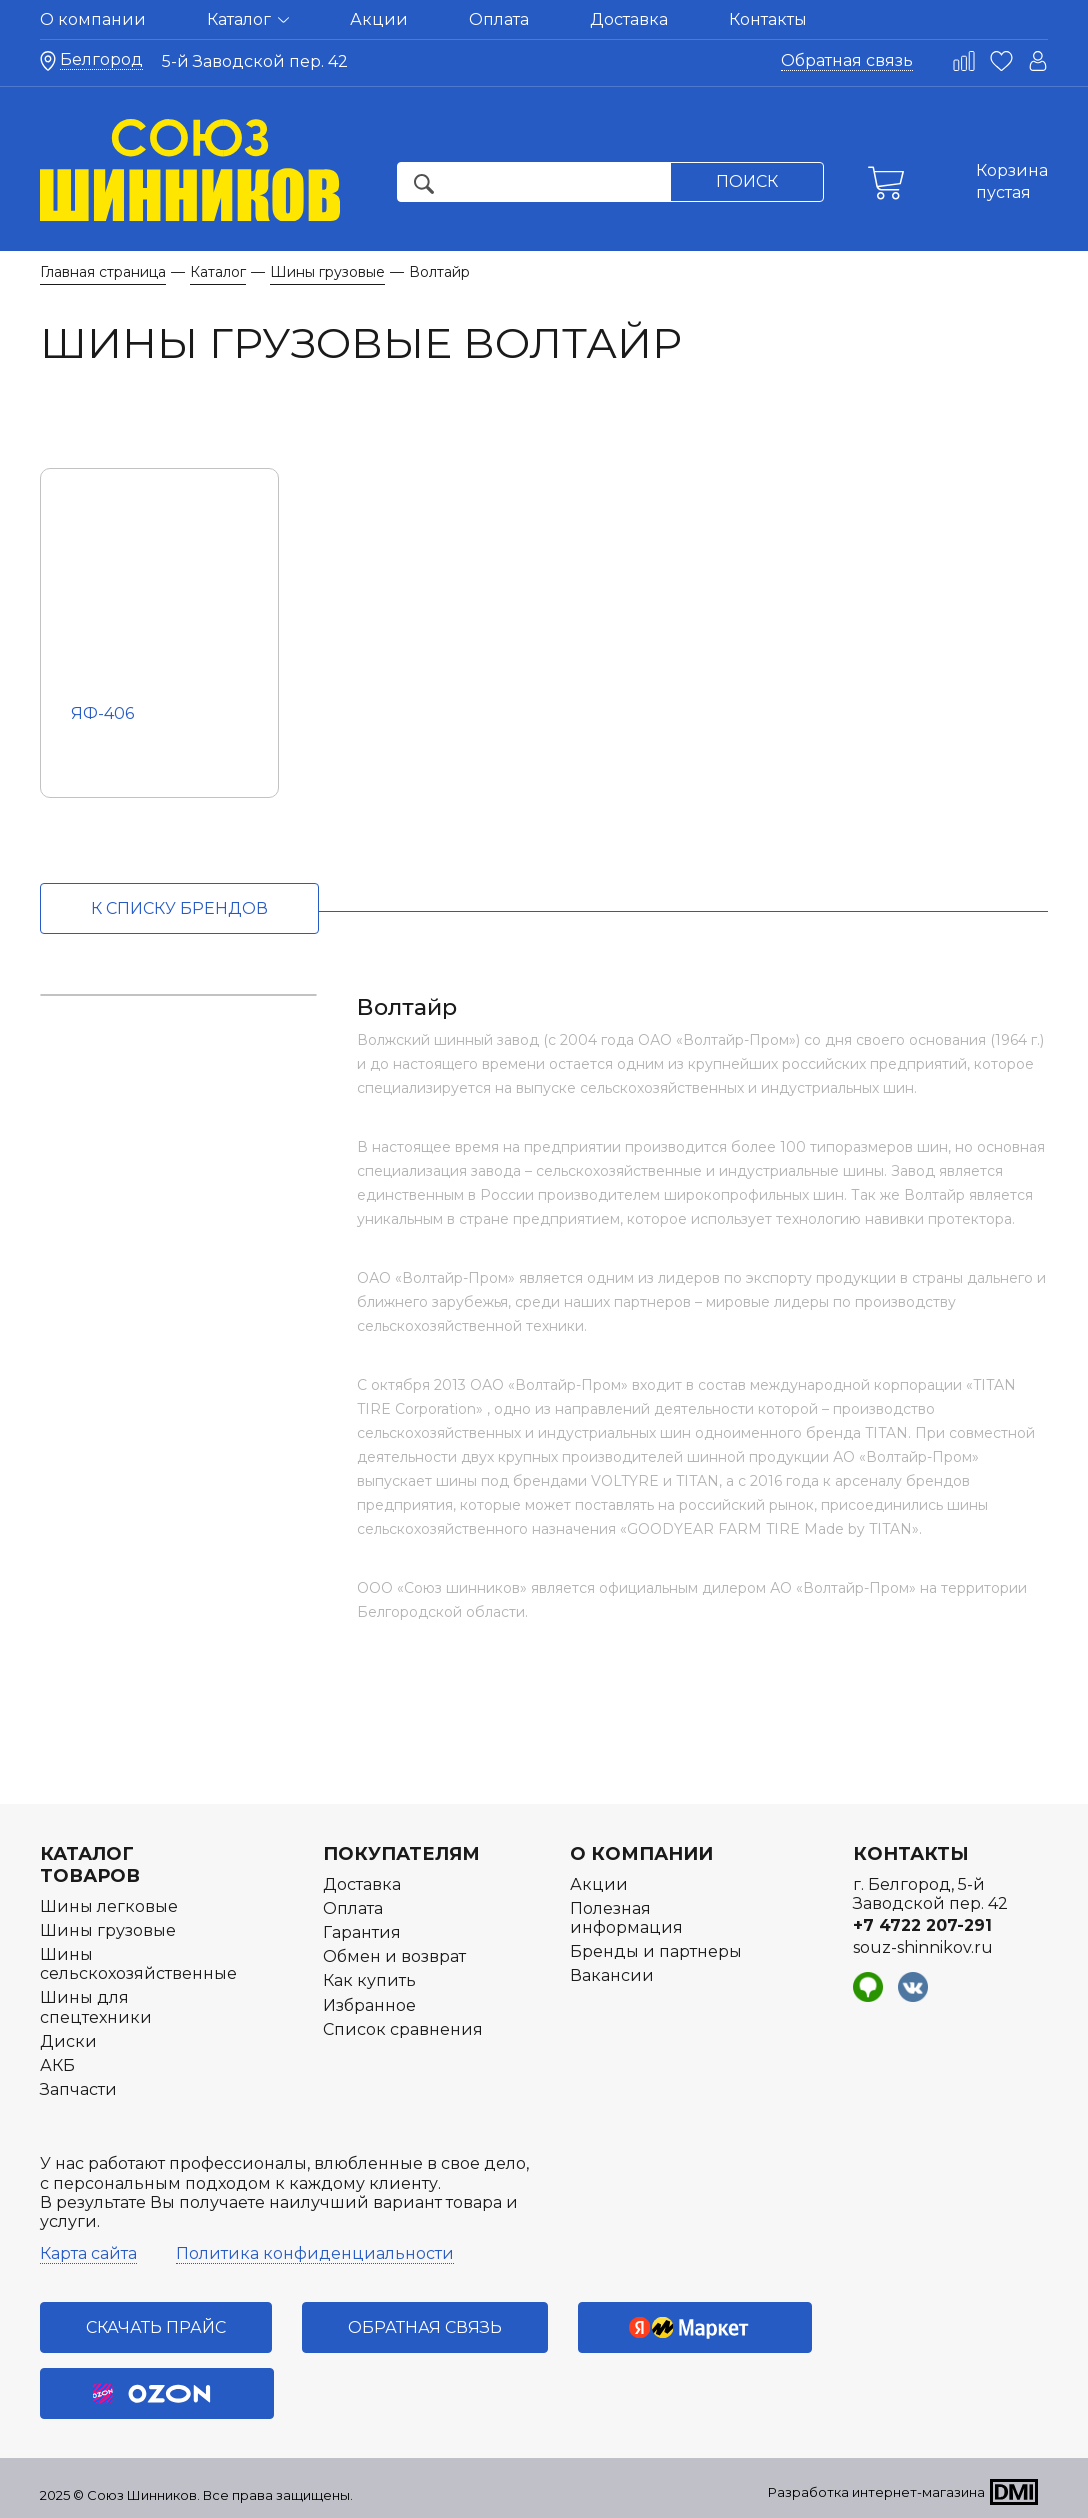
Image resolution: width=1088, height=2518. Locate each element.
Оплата (499, 19)
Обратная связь (847, 60)
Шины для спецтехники (96, 2007)
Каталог (248, 19)
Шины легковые (109, 1906)
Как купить (369, 1980)
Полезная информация (626, 1918)
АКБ (57, 2065)
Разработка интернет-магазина (876, 2492)
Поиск (747, 181)
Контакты (768, 19)
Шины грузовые (108, 1930)
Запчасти (78, 2089)
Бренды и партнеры (656, 1951)
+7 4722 (922, 1925)
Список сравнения (403, 2029)
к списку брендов (179, 908)
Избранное (369, 2005)
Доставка (629, 19)
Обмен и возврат (394, 1956)
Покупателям (401, 1854)
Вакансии (612, 1975)
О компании (93, 19)
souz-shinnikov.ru (923, 1947)
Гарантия (362, 1932)
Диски (68, 2041)
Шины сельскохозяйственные (138, 1964)
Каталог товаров (90, 1865)
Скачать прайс (156, 2327)
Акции (379, 19)
